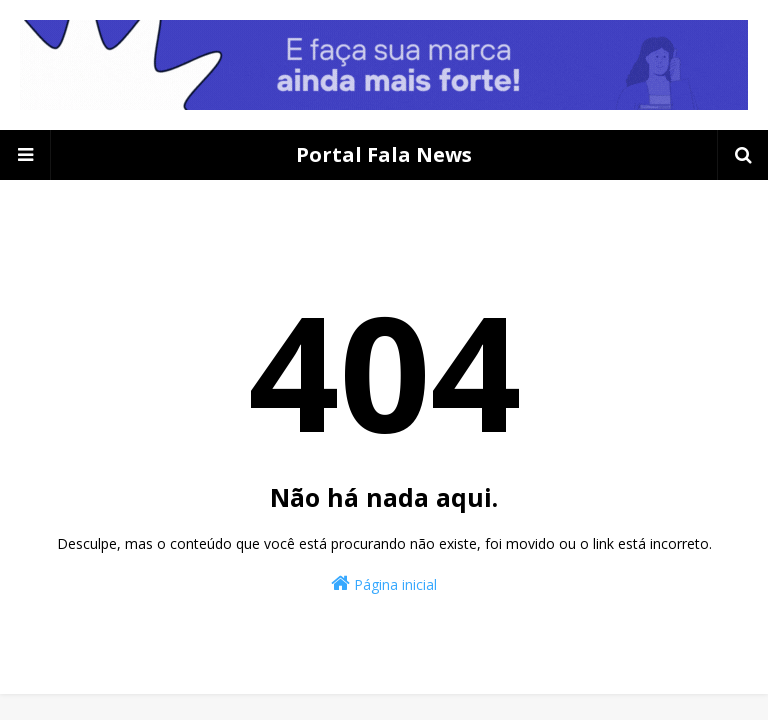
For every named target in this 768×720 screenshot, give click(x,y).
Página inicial (384, 583)
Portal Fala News (384, 154)
